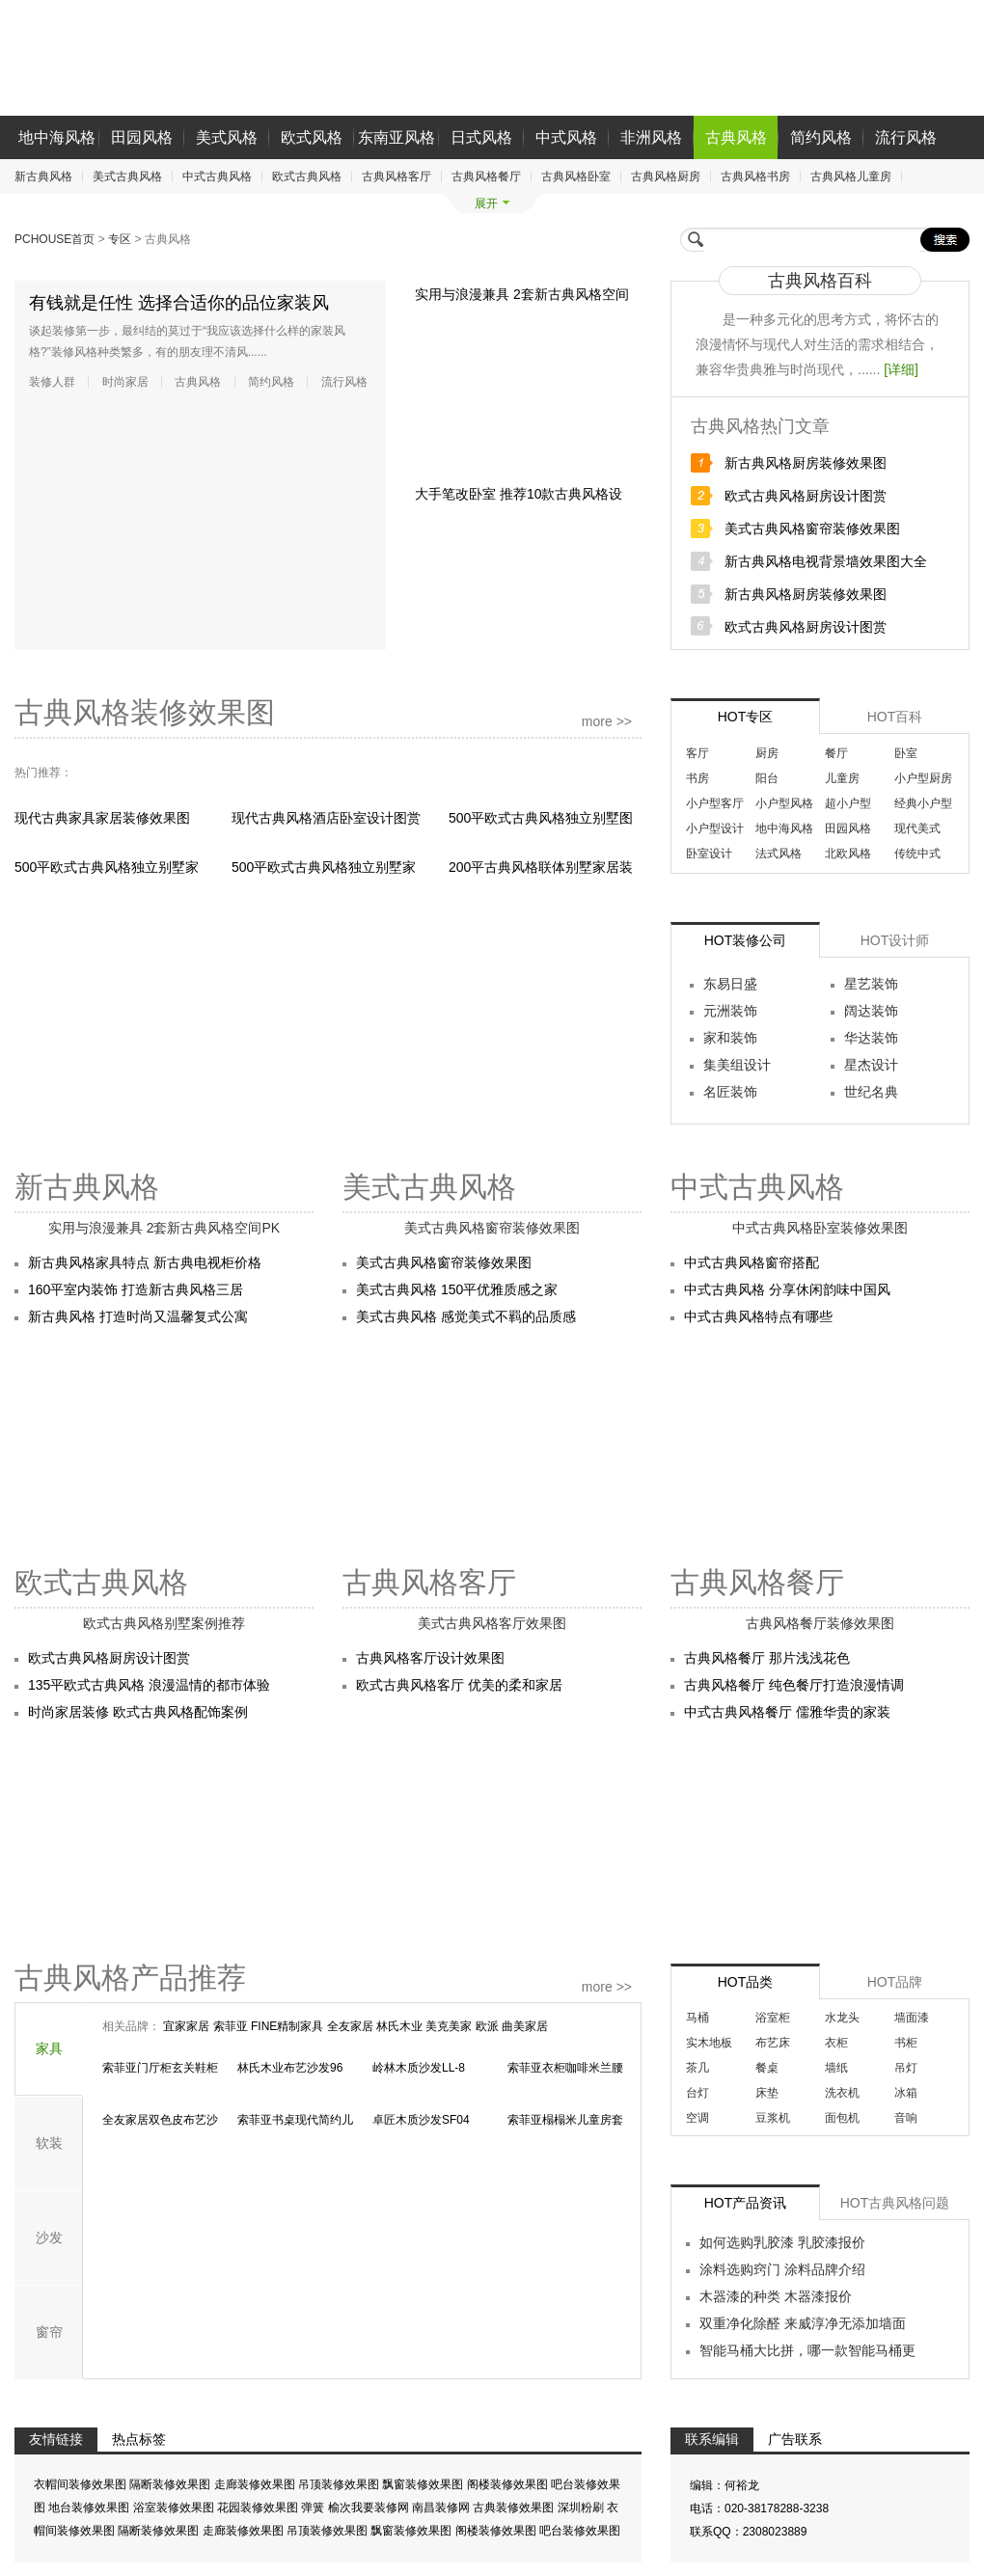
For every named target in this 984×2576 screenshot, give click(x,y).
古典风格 (736, 137)
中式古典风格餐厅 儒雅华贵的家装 (787, 1712)
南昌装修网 (442, 2508)
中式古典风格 (217, 176)
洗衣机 (842, 2093)
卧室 (905, 753)
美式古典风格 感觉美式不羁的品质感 (466, 1316)
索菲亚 (232, 2026)
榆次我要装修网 (370, 2508)
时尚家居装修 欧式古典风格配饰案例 (138, 1712)
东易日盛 (730, 983)
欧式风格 (311, 137)
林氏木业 (400, 2026)
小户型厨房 (923, 778)
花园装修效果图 (259, 2508)
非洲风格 (651, 137)
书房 (697, 778)
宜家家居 (187, 2026)
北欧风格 (848, 853)
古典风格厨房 (665, 176)
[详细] (901, 369)
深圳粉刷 (582, 2508)
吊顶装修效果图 (340, 2485)
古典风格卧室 (576, 176)
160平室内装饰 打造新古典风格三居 (135, 1289)
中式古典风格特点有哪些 (758, 1316)
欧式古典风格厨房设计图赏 (805, 495)
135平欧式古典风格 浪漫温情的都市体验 (149, 1685)
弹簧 (314, 2508)
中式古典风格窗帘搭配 (751, 1262)
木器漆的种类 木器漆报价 (775, 2296)
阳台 (767, 778)
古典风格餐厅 (486, 176)
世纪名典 (871, 1091)
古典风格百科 (820, 280)
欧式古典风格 (307, 176)
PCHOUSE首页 (56, 239)
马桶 (697, 2017)
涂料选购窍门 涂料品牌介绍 (782, 2269)
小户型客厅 (715, 803)
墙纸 (836, 2067)
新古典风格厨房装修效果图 (805, 463)
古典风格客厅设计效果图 (430, 1658)
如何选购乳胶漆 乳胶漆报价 (782, 2242)
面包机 (842, 2118)
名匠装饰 (730, 1091)
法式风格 (778, 853)
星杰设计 (871, 1064)
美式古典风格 (127, 176)
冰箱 (905, 2093)
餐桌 (767, 2067)
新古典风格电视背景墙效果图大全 (825, 561)
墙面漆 (911, 2017)
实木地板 (709, 2042)
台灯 (697, 2093)
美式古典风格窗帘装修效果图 (812, 528)
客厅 (697, 753)
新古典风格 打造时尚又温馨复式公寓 (138, 1316)
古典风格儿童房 (850, 176)
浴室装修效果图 (175, 2508)
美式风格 (227, 137)
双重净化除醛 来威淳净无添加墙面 (802, 2323)
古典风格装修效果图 (144, 712)
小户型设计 (715, 828)
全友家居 (351, 2026)
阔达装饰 (871, 1010)
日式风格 (481, 137)
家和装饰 (730, 1037)
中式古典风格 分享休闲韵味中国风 (787, 1289)
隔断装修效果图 (171, 2485)
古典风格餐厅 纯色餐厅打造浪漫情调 (794, 1685)
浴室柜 (772, 2017)
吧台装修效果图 (579, 2531)
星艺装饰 (871, 983)
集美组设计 (737, 1064)
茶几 (697, 2067)
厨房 (767, 753)
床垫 (767, 2093)
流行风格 (906, 137)
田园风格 (142, 137)
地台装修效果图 (90, 2508)
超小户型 (848, 803)
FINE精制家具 (289, 2026)
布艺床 (772, 2042)
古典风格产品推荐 (130, 1977)
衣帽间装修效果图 (81, 2485)
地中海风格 (57, 137)
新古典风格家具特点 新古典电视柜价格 (144, 1262)
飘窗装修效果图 (424, 2485)
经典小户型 (923, 803)
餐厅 (836, 753)
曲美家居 (525, 2026)
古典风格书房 (755, 176)
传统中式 (917, 853)
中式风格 (566, 137)
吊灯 (905, 2067)
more (607, 721)
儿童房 (842, 778)
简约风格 (821, 137)
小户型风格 (784, 803)
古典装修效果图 (515, 2508)
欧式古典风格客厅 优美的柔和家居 (459, 1685)
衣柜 (836, 2042)
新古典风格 (43, 176)
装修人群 (52, 382)
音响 (905, 2118)
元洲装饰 (730, 1010)
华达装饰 (871, 1037)
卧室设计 (709, 853)
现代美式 (917, 828)
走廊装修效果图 (256, 2485)
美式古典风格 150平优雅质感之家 (457, 1289)
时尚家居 (125, 382)
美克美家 (450, 2026)
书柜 (905, 2042)
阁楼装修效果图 (509, 2485)
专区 (121, 239)
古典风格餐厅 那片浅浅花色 (767, 1658)
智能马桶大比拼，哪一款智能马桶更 (807, 2350)
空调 (697, 2118)
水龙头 (842, 2017)
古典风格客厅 (396, 176)
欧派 (489, 2026)
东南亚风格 (396, 137)
